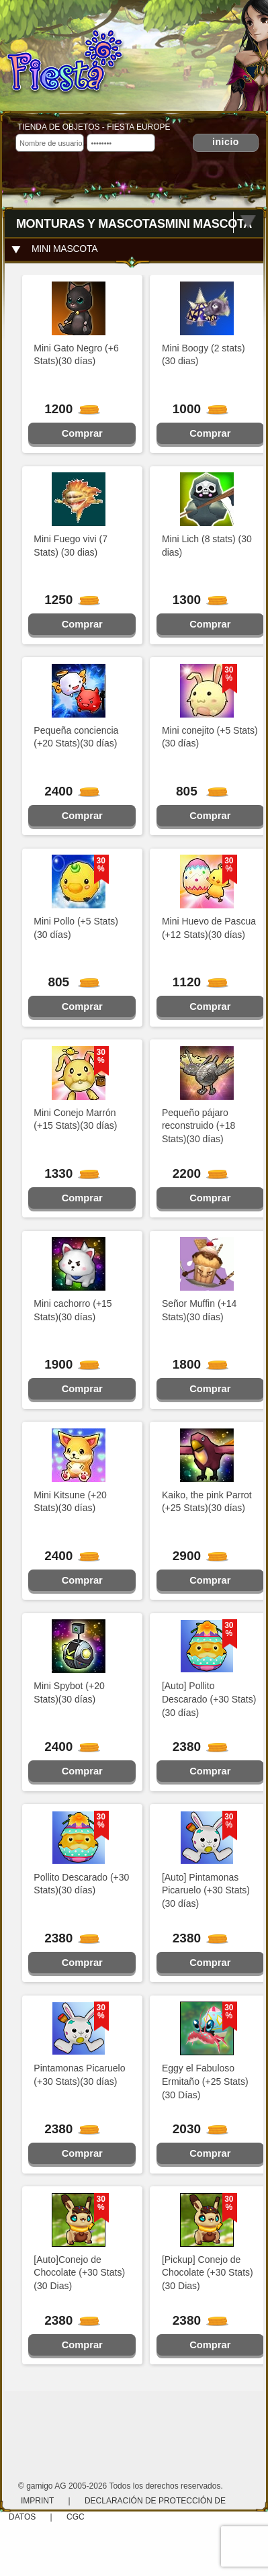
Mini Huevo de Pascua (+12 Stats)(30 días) (209, 928)
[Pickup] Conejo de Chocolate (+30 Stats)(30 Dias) (207, 2273)
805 (196, 791)
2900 (195, 1556)
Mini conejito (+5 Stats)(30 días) (210, 737)
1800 (195, 1364)
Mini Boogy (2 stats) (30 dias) (203, 355)
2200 (195, 1173)
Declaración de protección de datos (117, 2509)
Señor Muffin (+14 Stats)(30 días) (199, 1310)
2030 (195, 2129)
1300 (195, 600)
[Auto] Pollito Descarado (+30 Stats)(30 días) (209, 1699)
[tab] (134, 249)
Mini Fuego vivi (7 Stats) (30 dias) (70, 545)
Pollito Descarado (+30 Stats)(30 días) (81, 1884)
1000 (195, 409)
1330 (66, 1173)
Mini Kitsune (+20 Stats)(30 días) (70, 1502)
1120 (195, 982)
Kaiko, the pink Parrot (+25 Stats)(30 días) (207, 1502)
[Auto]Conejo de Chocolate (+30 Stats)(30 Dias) (79, 2273)
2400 (66, 791)
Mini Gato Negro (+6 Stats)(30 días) (76, 355)
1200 (66, 409)
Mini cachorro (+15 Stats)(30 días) (72, 1310)
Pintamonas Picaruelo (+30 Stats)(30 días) (79, 2075)
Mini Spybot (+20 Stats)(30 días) (69, 1692)
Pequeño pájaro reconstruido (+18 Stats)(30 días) (198, 1126)
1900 (66, 1364)
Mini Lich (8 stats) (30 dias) (207, 545)
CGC (75, 2517)
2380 (195, 1747)
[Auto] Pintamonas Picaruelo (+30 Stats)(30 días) (206, 1890)
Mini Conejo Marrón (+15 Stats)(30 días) (75, 1119)
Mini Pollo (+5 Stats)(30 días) (76, 928)
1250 (66, 600)
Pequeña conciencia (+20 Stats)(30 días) (76, 737)
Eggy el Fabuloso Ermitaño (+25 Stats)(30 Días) (205, 2081)
